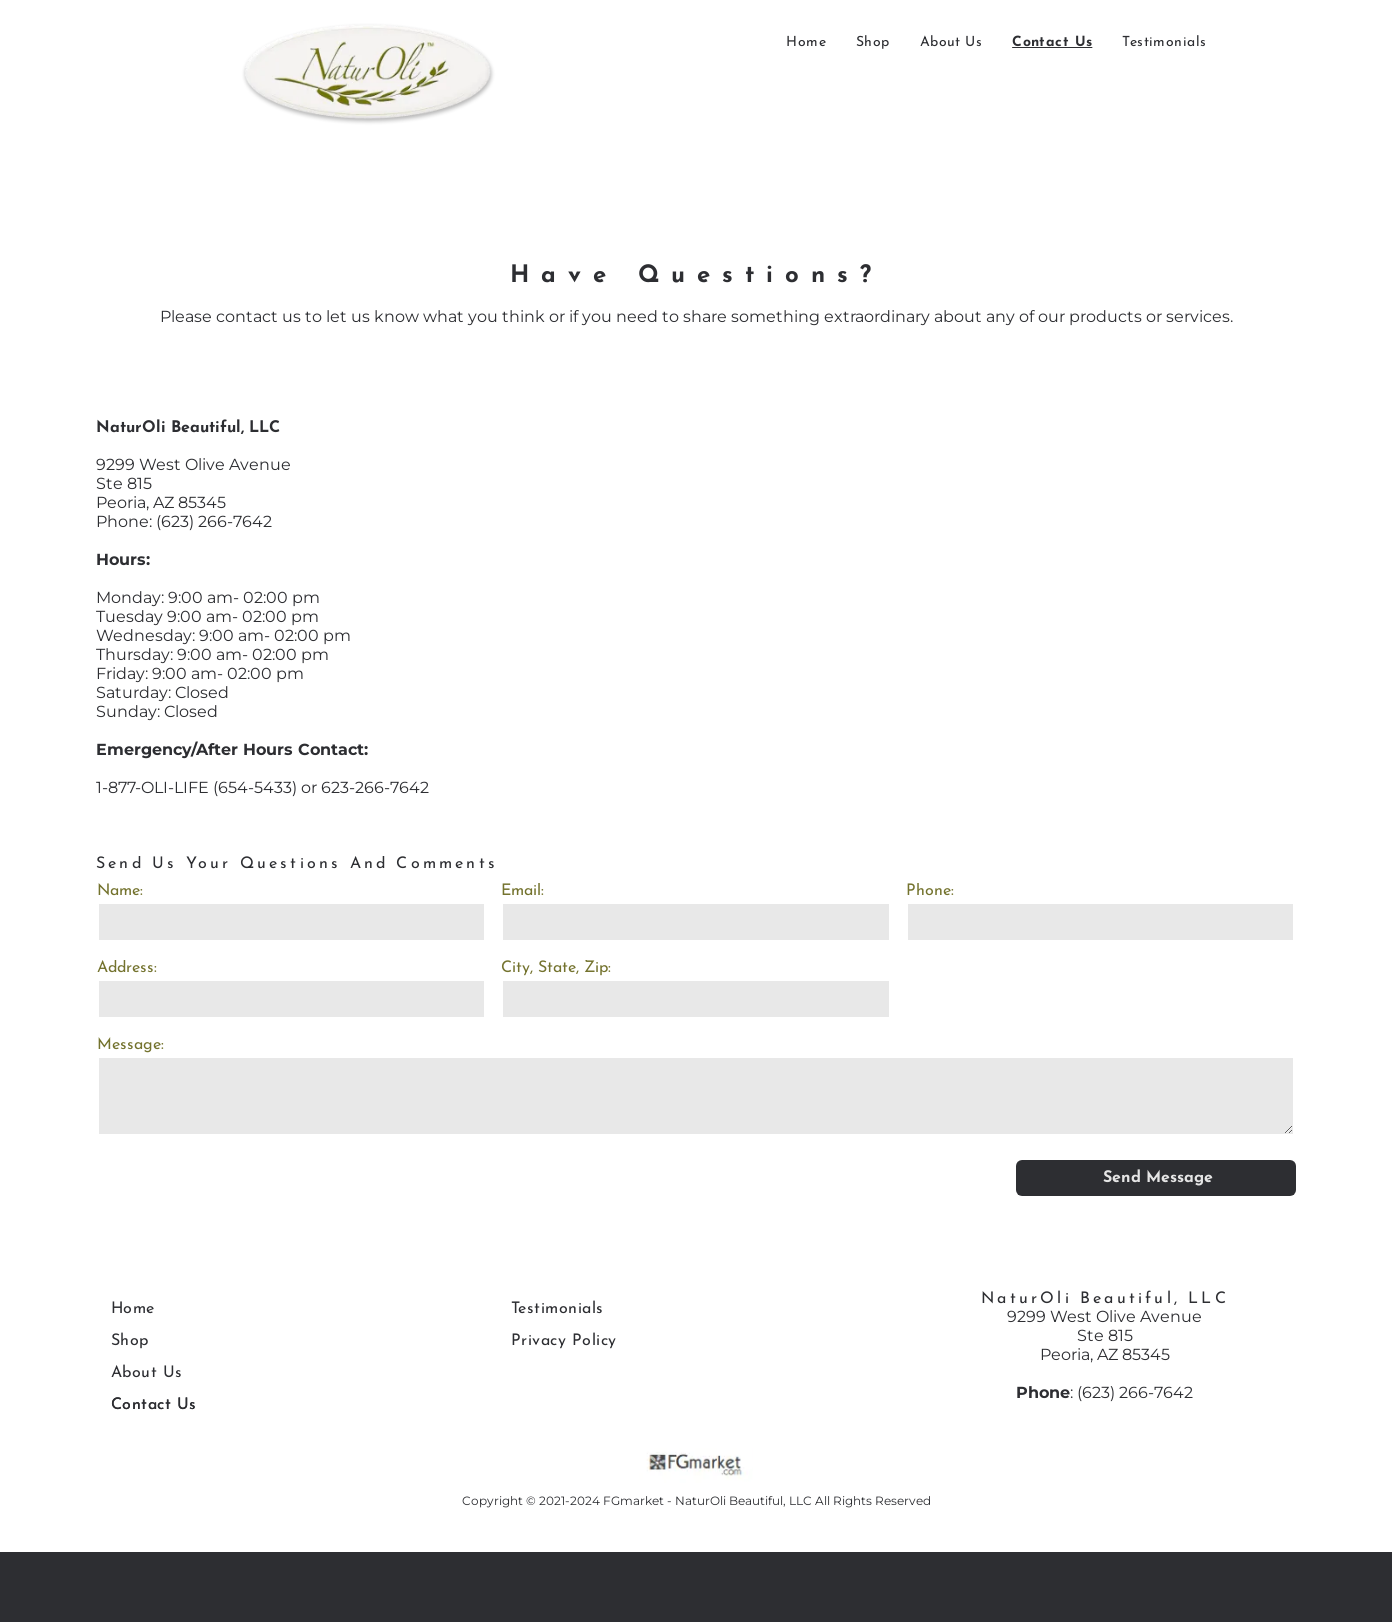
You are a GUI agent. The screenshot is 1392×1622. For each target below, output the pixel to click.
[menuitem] (806, 42)
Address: (127, 968)
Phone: (930, 891)
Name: (120, 891)
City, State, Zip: (556, 968)
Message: (130, 1045)
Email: (522, 891)
